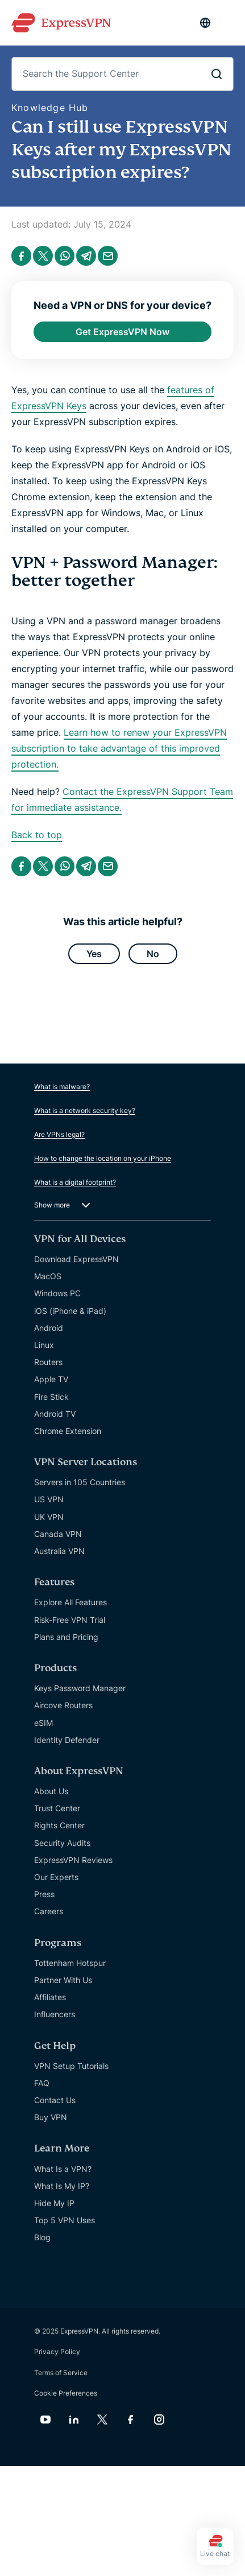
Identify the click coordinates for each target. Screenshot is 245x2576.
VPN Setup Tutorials (71, 2066)
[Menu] (228, 22)
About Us (51, 1791)
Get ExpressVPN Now (122, 331)
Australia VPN (59, 1551)
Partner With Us (63, 1980)
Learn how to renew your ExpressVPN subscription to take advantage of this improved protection (119, 748)
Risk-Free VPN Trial (69, 1620)
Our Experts (56, 1877)
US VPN (49, 1499)
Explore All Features (70, 1602)
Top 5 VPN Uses (64, 2220)
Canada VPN (58, 1534)
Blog (42, 2237)
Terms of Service (61, 2372)
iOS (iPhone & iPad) (70, 1311)
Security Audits (62, 1843)
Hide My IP (54, 2203)
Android (48, 1328)
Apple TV (51, 1379)
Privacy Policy (57, 2351)
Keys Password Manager (80, 1688)
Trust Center (57, 1808)
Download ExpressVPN (76, 1259)
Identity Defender (66, 1740)
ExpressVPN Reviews (73, 1860)
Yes (94, 953)
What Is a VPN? (63, 2169)
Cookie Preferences (65, 2393)
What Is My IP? (61, 2186)
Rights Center (59, 1825)
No (153, 953)
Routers (48, 1362)
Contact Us (55, 2100)
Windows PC (57, 1293)
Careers (48, 1911)
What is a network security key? (84, 1110)
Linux (44, 1345)
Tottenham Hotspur (70, 1963)
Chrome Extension (67, 1431)
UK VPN (49, 1517)
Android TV (55, 1414)
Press (44, 1894)
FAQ (41, 2083)
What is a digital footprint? (75, 1182)
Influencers (54, 2014)
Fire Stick (51, 1397)
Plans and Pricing (66, 1637)
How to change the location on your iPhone (102, 1158)
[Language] (205, 22)
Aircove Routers (63, 1705)
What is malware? (62, 1086)
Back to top (36, 834)
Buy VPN (50, 2117)
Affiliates (50, 1997)
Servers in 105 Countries (79, 1482)
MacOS (47, 1276)
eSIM (43, 1723)
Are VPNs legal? (59, 1134)
